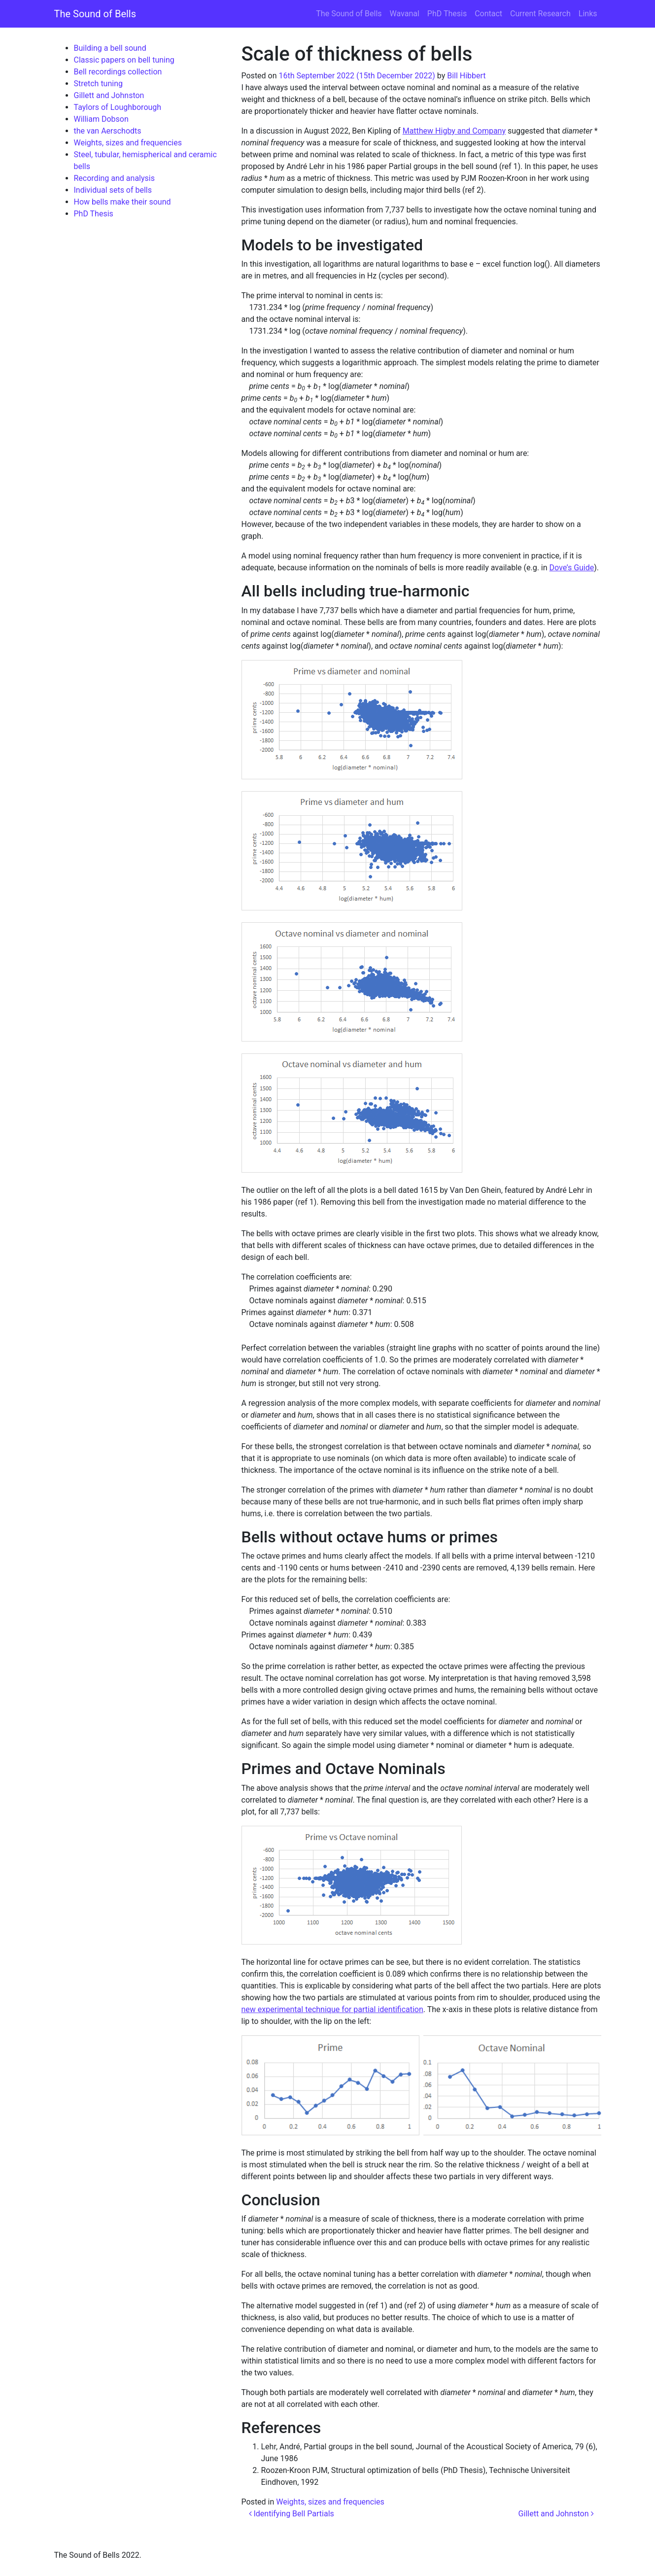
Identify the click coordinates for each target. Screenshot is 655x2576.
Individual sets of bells (113, 190)
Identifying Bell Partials (291, 2513)
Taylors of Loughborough (118, 107)
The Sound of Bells (95, 14)
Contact (488, 13)
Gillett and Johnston (109, 95)
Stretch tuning (98, 83)
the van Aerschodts (107, 131)
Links (588, 13)
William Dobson (101, 119)
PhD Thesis (447, 13)
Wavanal (404, 13)
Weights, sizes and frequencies (128, 142)
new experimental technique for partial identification (332, 2009)
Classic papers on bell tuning (124, 60)
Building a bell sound (110, 48)
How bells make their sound (122, 202)
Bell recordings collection (118, 71)
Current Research (540, 13)
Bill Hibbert (466, 75)
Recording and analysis (114, 178)
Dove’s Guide (572, 567)
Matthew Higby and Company (454, 131)
